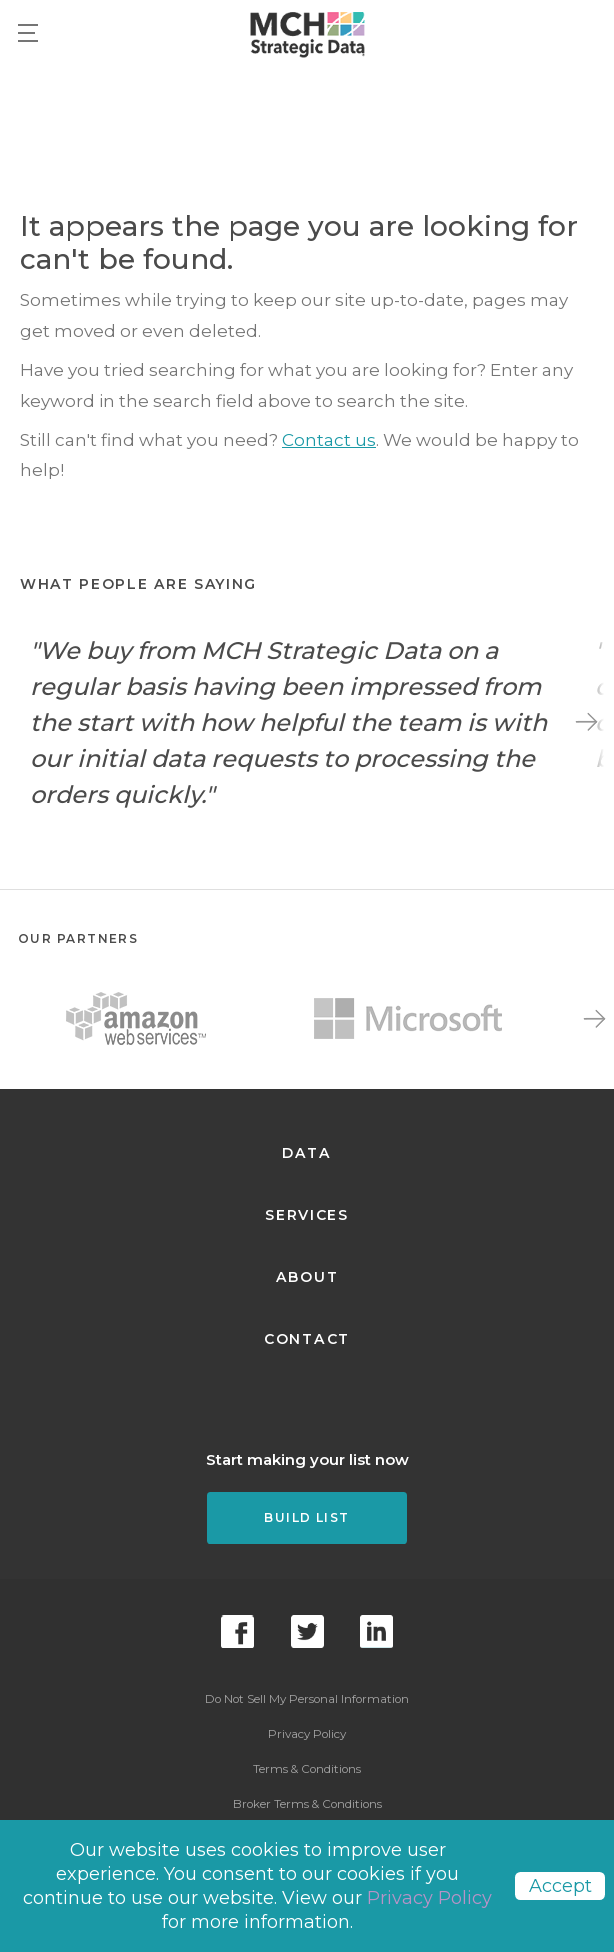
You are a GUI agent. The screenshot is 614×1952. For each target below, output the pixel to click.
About (307, 1277)
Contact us (329, 440)
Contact (307, 1339)
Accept (560, 1886)
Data (307, 1153)
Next (586, 722)
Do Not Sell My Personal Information (307, 1699)
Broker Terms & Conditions (307, 1804)
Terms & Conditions (307, 1769)
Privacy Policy (307, 1734)
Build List (306, 1517)
